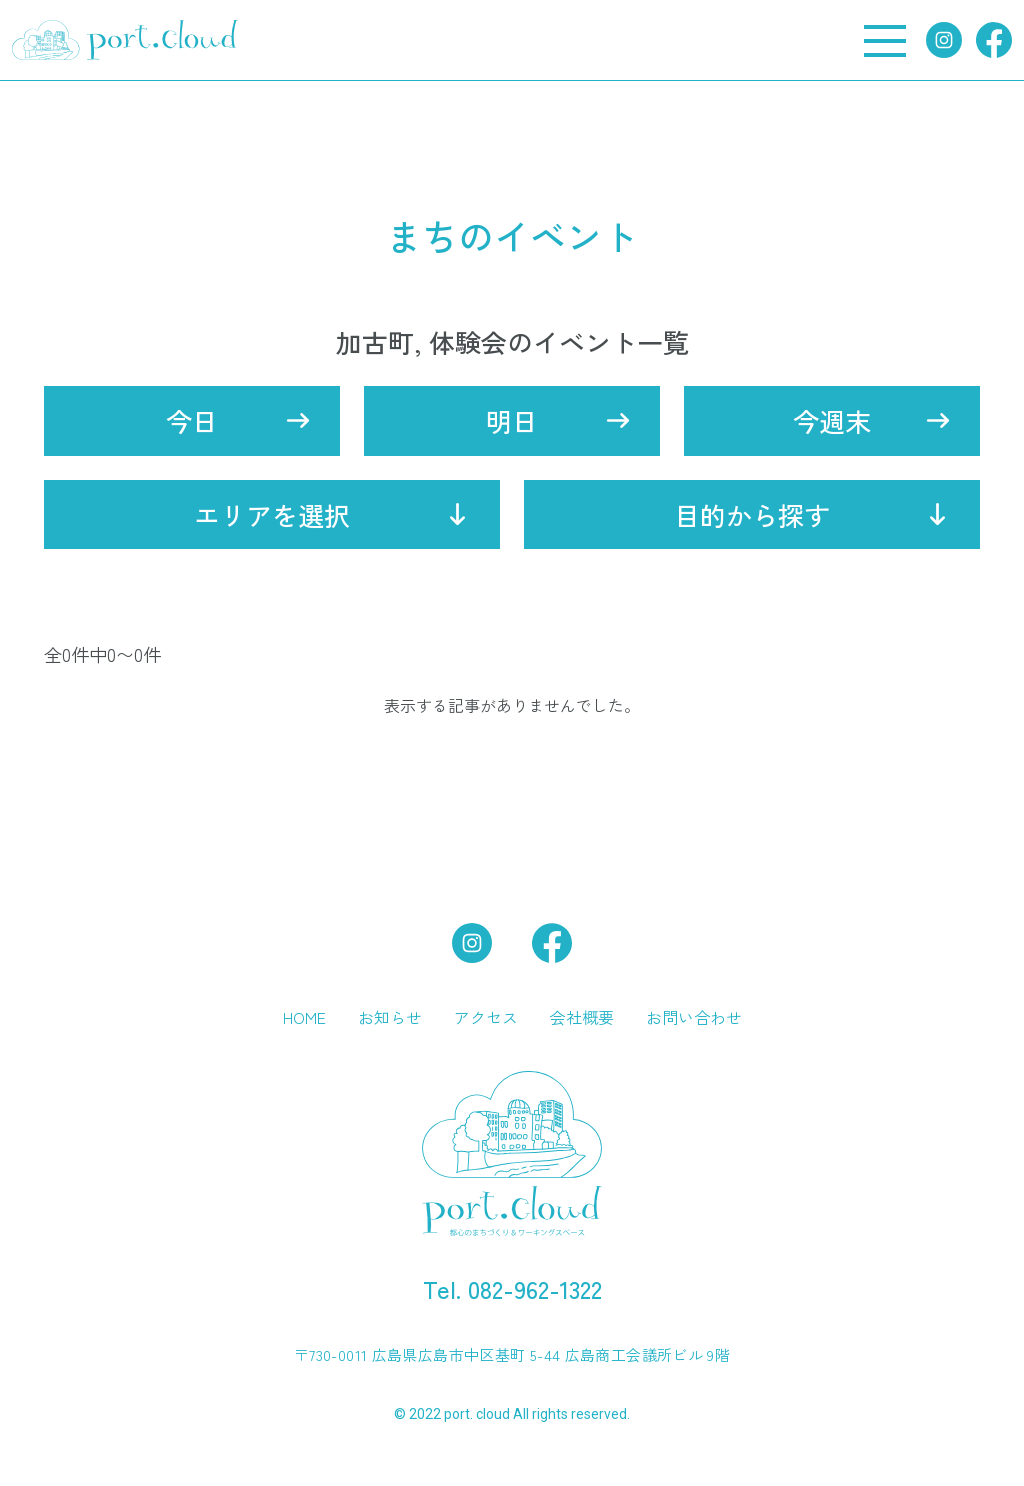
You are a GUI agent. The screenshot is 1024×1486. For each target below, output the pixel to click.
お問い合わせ (694, 1017)
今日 (192, 420)
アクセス (486, 1017)
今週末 (832, 420)
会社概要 (582, 1017)
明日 (512, 420)
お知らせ (390, 1017)
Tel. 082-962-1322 (512, 1288)
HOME (304, 1017)
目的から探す (752, 514)
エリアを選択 (272, 514)
